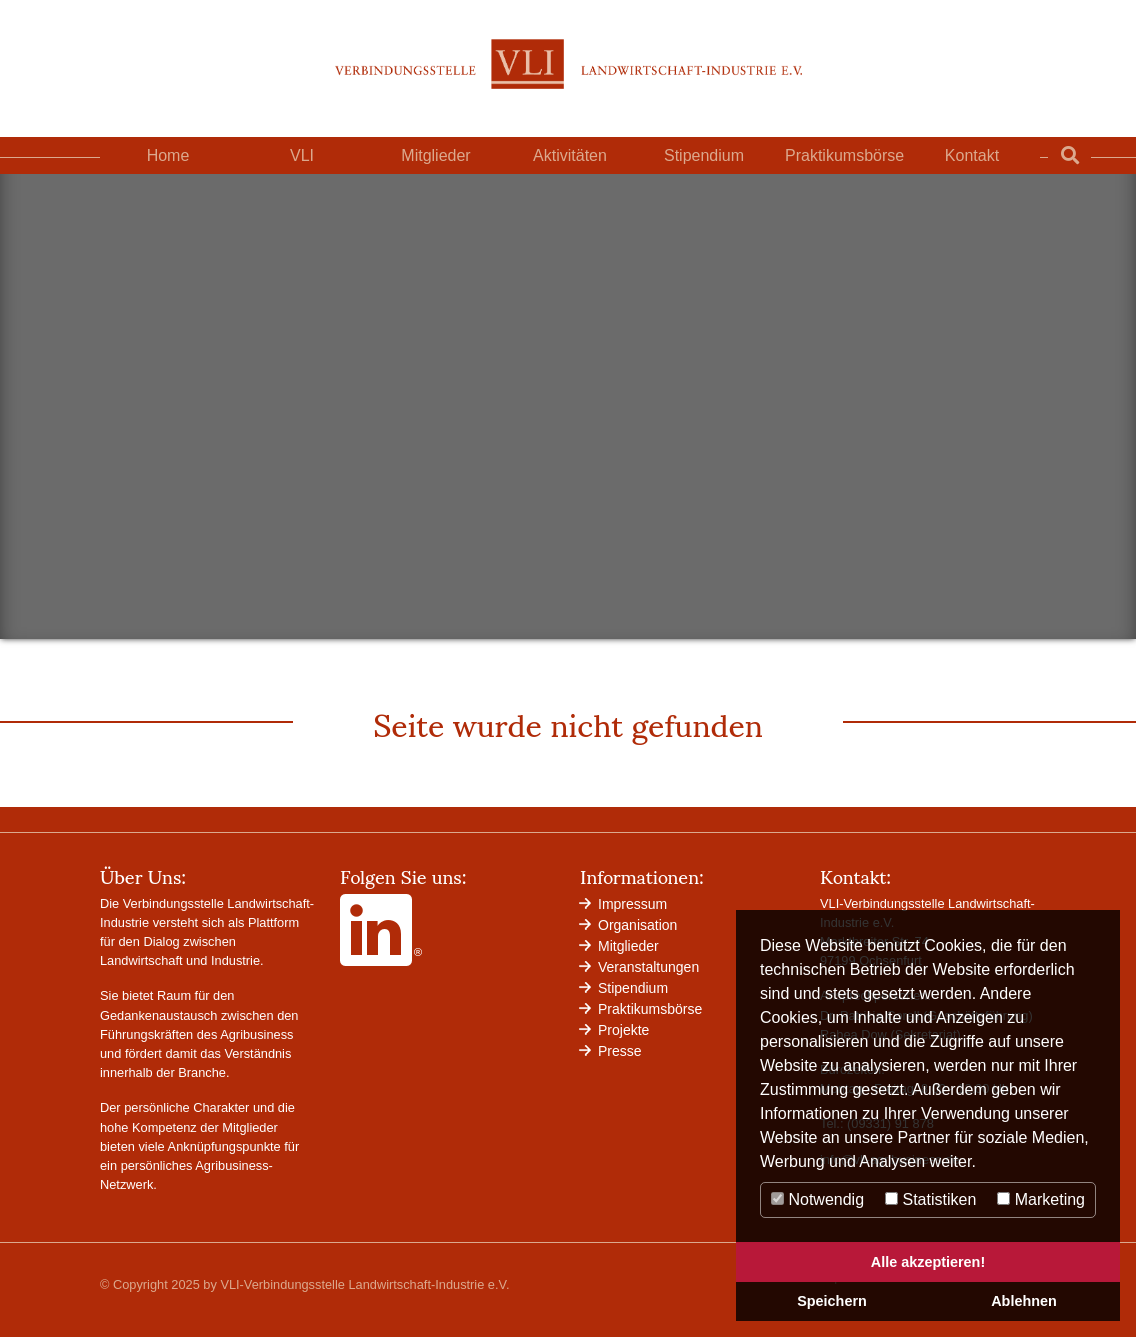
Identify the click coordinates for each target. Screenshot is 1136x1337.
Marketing (1041, 1199)
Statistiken (930, 1199)
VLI (302, 155)
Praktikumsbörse (844, 155)
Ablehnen (1024, 1301)
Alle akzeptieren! (928, 1262)
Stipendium (704, 155)
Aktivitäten (570, 155)
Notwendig (817, 1199)
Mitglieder (435, 155)
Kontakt (972, 155)
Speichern (832, 1301)
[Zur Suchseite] (1070, 155)
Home (168, 155)
